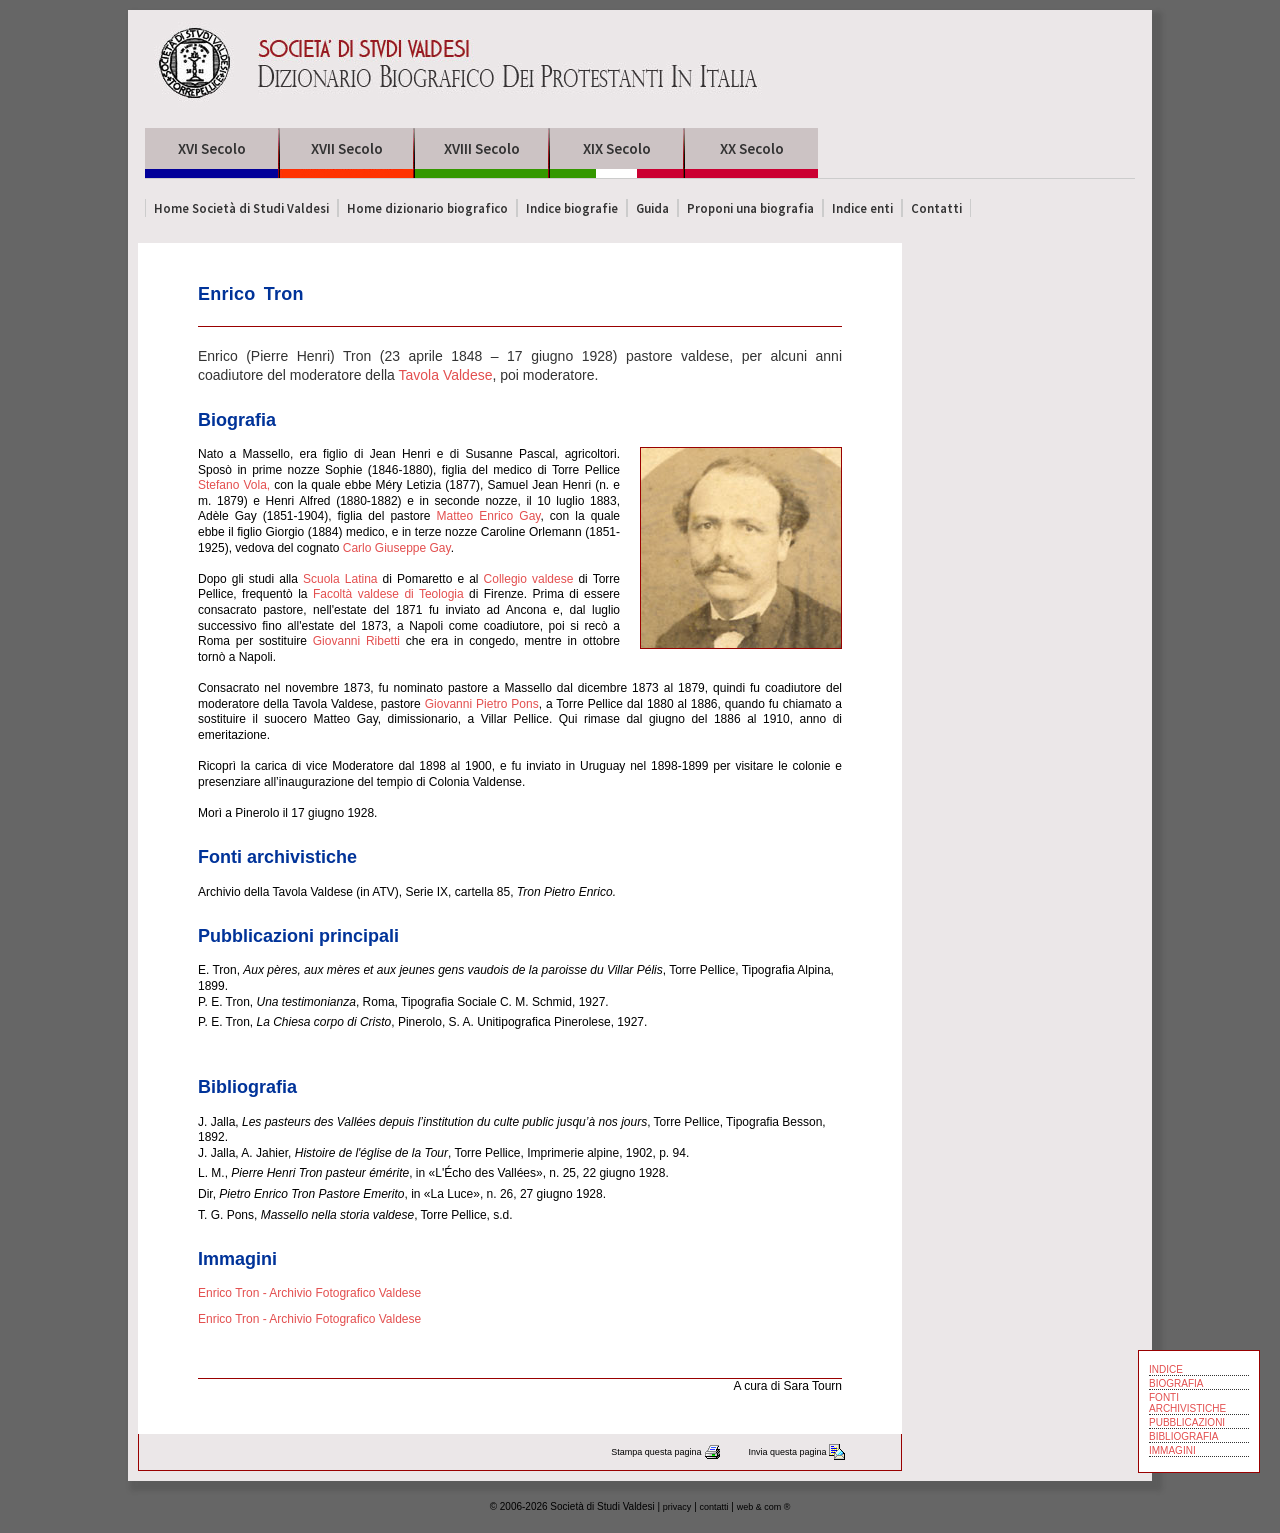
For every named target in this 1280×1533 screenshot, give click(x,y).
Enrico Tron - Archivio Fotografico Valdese (309, 1293)
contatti (714, 1507)
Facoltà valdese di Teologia (388, 594)
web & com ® (764, 1507)
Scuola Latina (340, 579)
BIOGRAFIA (1176, 1383)
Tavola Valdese (446, 375)
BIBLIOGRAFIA (1183, 1436)
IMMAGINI (1172, 1450)
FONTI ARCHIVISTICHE (1187, 1403)
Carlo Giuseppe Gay (397, 548)
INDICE (1166, 1369)
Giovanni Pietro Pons (480, 704)
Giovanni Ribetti (356, 641)
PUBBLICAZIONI (1187, 1422)
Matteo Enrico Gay (489, 516)
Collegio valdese (529, 579)
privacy (677, 1507)
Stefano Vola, (234, 485)
